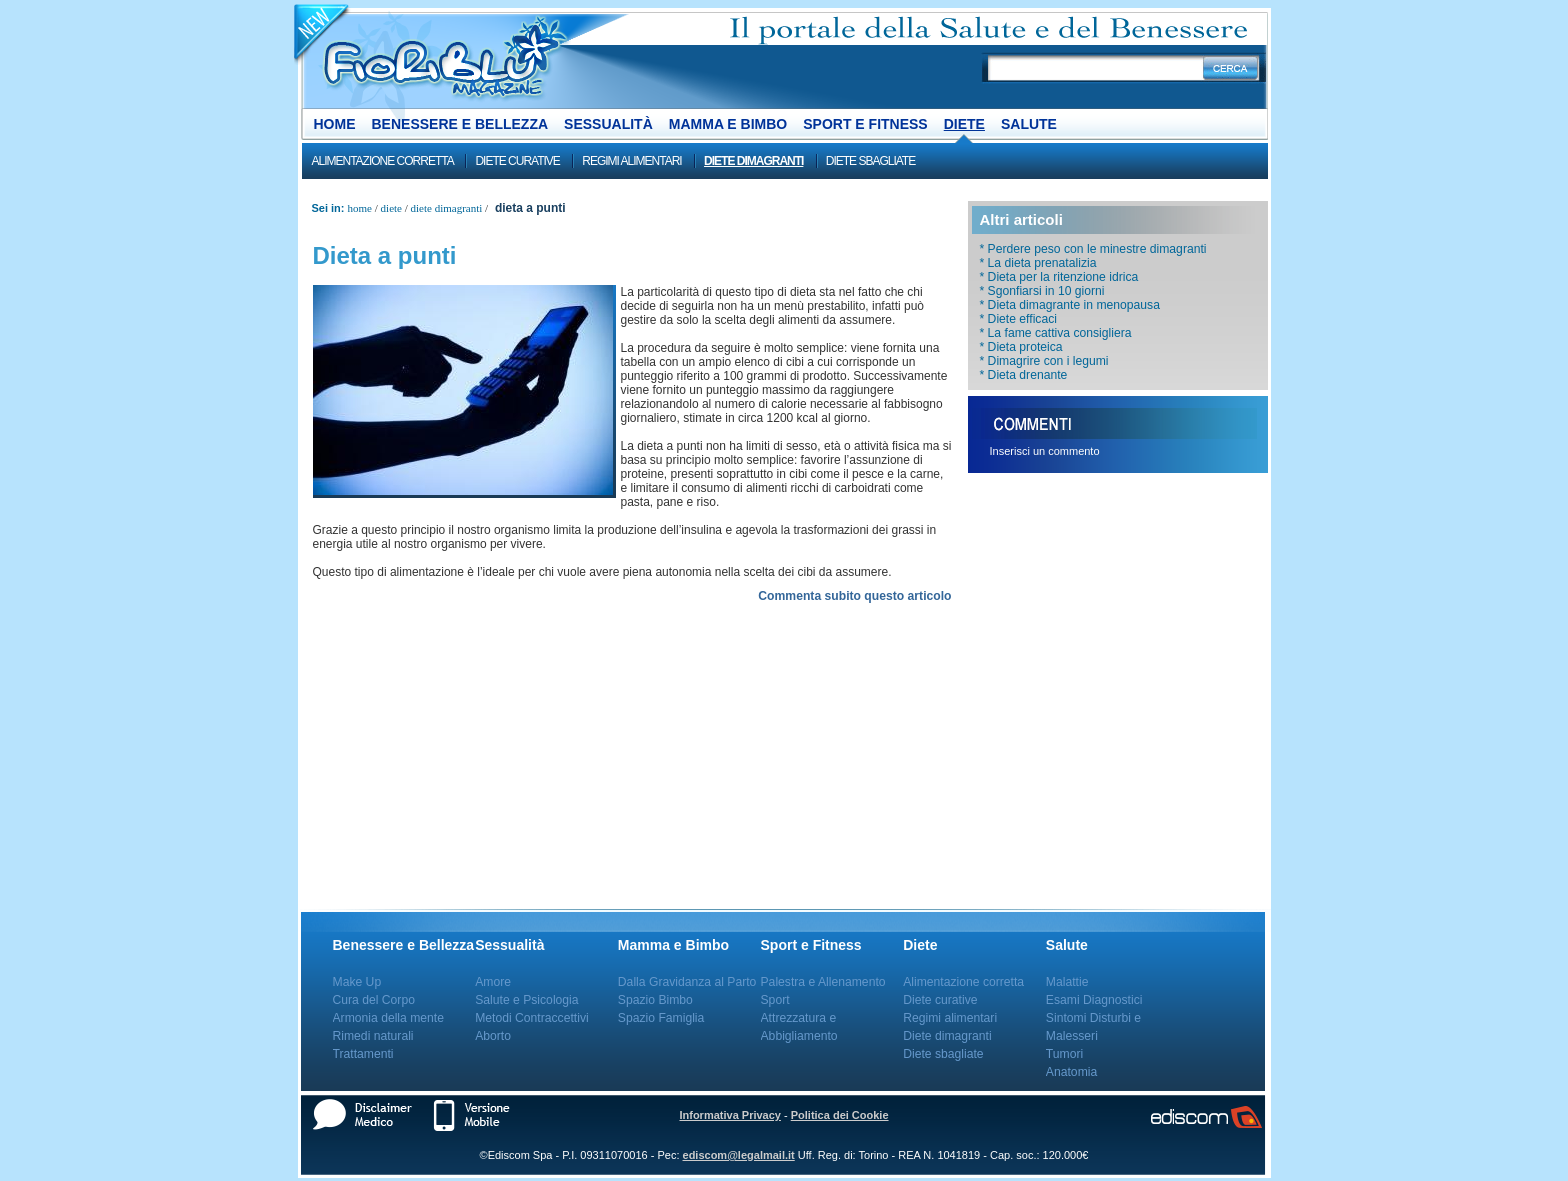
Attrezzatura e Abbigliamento (799, 1027)
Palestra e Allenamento (823, 982)
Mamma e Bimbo (728, 124)
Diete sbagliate (870, 161)
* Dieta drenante (1024, 375)
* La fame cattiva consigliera (1056, 333)
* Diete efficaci (1018, 319)
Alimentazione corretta (383, 161)
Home (335, 124)
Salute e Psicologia (526, 1000)
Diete (964, 124)
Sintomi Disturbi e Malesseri (1093, 1027)
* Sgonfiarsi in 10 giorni (1042, 291)
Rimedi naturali (373, 1036)
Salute (1029, 124)
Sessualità (608, 124)
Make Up (357, 982)
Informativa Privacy (730, 1115)
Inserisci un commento (1045, 451)
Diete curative (517, 161)
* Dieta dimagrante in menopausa (1070, 305)
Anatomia (1071, 1072)
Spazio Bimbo (655, 1000)
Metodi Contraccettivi (532, 1018)
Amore (493, 982)
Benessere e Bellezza (460, 124)
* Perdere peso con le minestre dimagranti (1093, 249)
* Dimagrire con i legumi (1044, 361)
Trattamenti (363, 1054)
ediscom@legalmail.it (739, 1155)
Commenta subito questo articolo (854, 596)
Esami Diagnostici (1094, 1000)
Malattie (1067, 982)
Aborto (493, 1036)
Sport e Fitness (865, 124)
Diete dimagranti (753, 161)
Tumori (1064, 1054)
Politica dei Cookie (840, 1115)
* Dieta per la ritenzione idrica (1059, 277)
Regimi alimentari (631, 161)
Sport (775, 1000)
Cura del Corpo (374, 1000)
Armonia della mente (389, 1018)
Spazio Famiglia (661, 1018)
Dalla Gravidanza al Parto (687, 982)
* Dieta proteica (1021, 347)
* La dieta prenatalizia (1038, 263)
